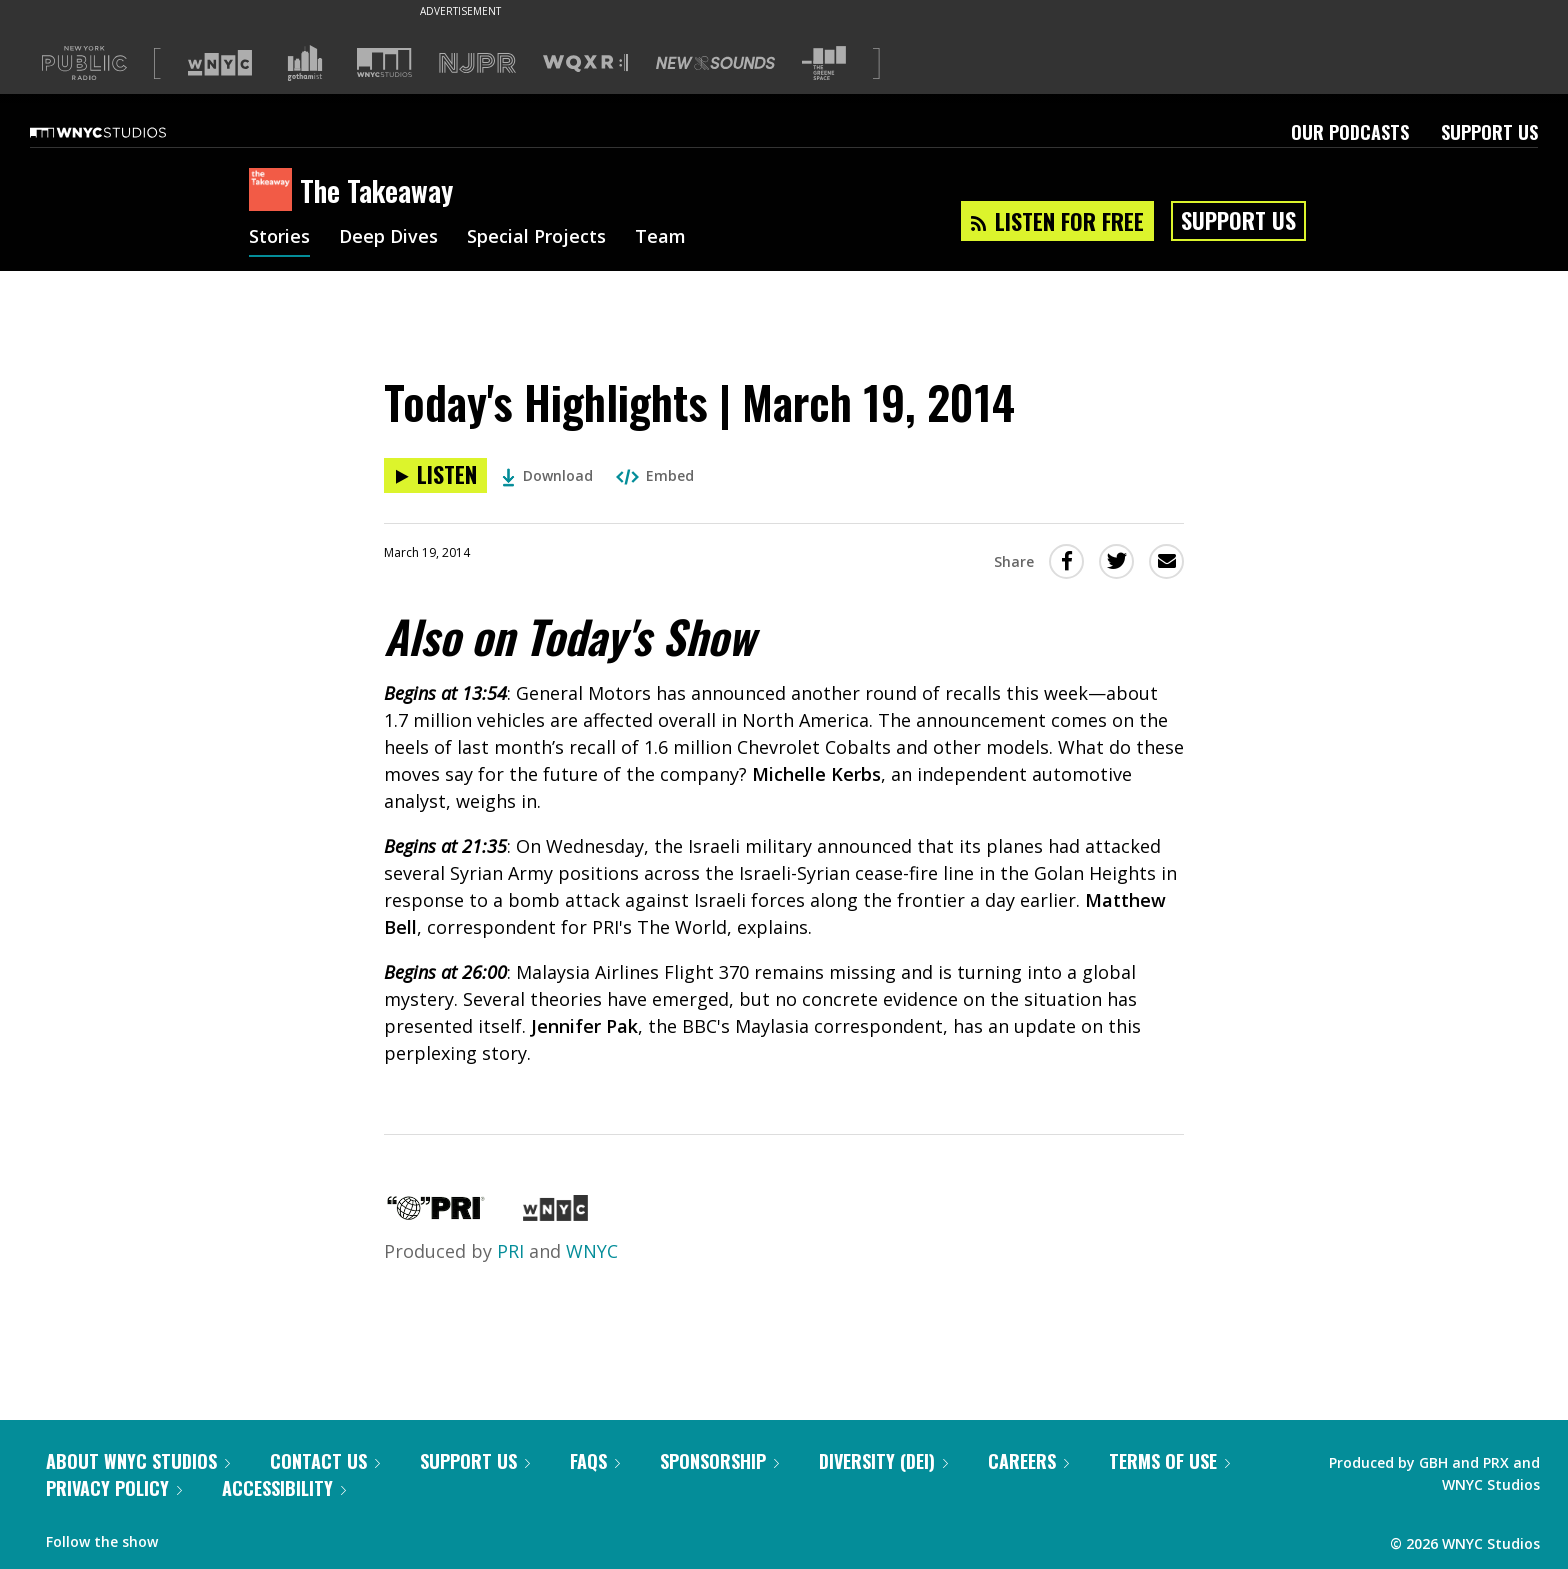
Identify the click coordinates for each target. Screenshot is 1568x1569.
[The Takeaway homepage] (274, 191)
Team (660, 238)
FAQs (595, 1461)
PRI (510, 1251)
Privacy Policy (114, 1488)
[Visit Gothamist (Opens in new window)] (305, 63)
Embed (655, 475)
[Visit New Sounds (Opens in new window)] (715, 63)
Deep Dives (388, 238)
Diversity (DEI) (883, 1461)
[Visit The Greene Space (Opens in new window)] (824, 63)
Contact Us (325, 1461)
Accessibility (284, 1488)
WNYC (592, 1251)
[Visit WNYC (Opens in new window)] (220, 63)
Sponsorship (719, 1461)
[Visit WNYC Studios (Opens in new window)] (384, 62)
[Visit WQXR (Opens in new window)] (585, 63)
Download (547, 475)
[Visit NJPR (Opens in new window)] (477, 63)
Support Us (1489, 132)
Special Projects (536, 238)
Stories (279, 238)
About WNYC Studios (138, 1461)
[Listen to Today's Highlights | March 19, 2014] (435, 475)
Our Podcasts (1350, 132)
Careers (1028, 1461)
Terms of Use (1169, 1461)
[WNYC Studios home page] (123, 132)
